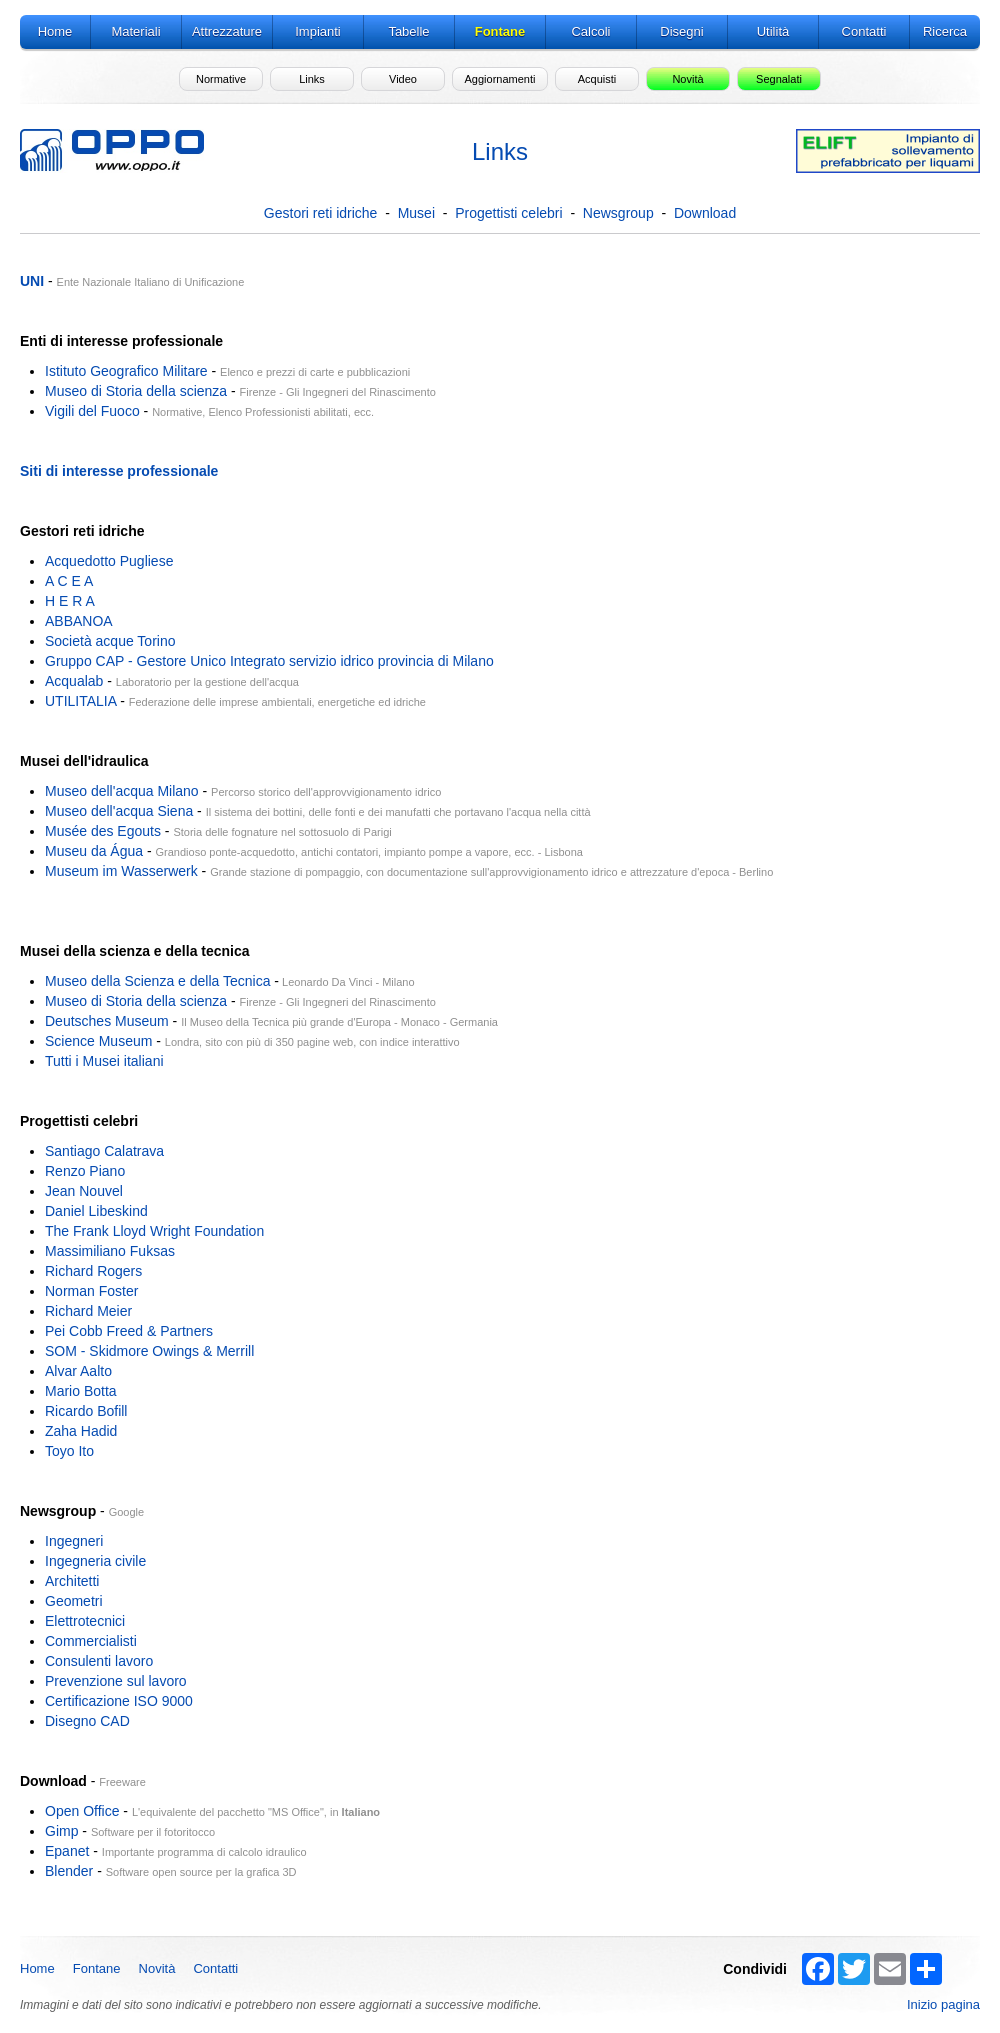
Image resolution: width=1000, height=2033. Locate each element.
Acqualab (74, 681)
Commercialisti (91, 1641)
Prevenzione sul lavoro (116, 1681)
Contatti (215, 1968)
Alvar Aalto (78, 1371)
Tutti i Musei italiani (104, 1061)
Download (705, 213)
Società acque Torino (110, 641)
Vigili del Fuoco (92, 411)
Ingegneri (74, 1541)
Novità (157, 1968)
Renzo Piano (85, 1171)
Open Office (82, 1811)
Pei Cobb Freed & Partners (129, 1331)
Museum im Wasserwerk (121, 871)
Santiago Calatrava (104, 1151)
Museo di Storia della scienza (136, 391)
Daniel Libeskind (96, 1211)
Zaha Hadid (81, 1431)
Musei (416, 213)
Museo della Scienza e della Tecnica (157, 981)
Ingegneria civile (95, 1561)
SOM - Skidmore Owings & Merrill (149, 1351)
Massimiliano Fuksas (110, 1251)
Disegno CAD (87, 1721)
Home (37, 1968)
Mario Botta (81, 1391)
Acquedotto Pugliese (109, 561)
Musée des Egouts (103, 831)
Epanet (67, 1851)
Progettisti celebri (508, 213)
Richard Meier (88, 1311)
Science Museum (98, 1041)
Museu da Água (94, 851)
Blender (69, 1871)
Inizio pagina (943, 2004)
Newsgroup (618, 213)
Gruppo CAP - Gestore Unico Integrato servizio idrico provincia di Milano (269, 661)
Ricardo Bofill (86, 1411)
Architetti (72, 1581)
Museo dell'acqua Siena (119, 811)
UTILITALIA (80, 701)
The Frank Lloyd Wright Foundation (154, 1231)
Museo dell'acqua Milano (122, 791)
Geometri (74, 1601)
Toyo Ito (69, 1451)
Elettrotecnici (85, 1621)
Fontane (97, 1968)
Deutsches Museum (107, 1021)
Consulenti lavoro (99, 1661)
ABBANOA (79, 621)
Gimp (61, 1831)
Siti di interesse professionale (119, 471)
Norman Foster (91, 1291)
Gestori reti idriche (321, 213)
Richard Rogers (93, 1271)
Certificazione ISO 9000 (119, 1701)
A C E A (69, 581)
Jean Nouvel (84, 1191)
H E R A (70, 601)
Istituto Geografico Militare (126, 371)
